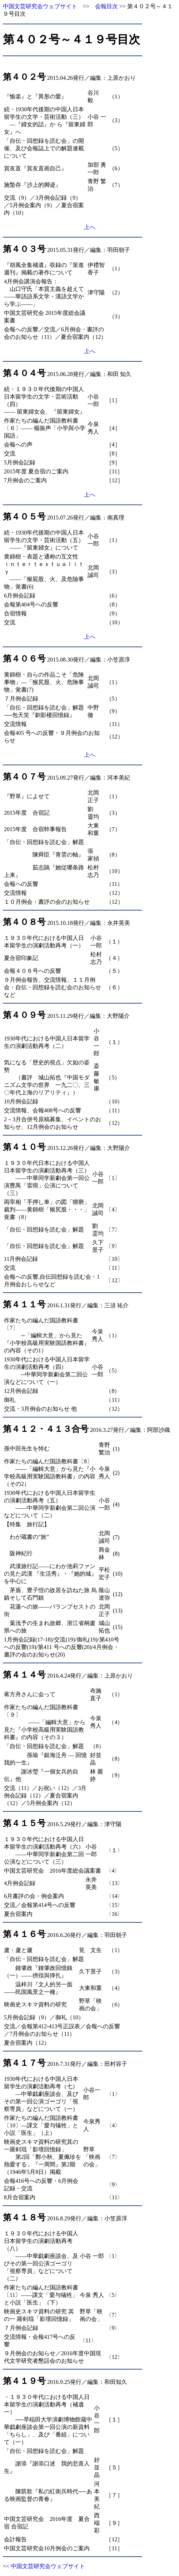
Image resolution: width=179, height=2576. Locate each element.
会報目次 (106, 6)
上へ (89, 227)
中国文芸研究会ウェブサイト (40, 6)
